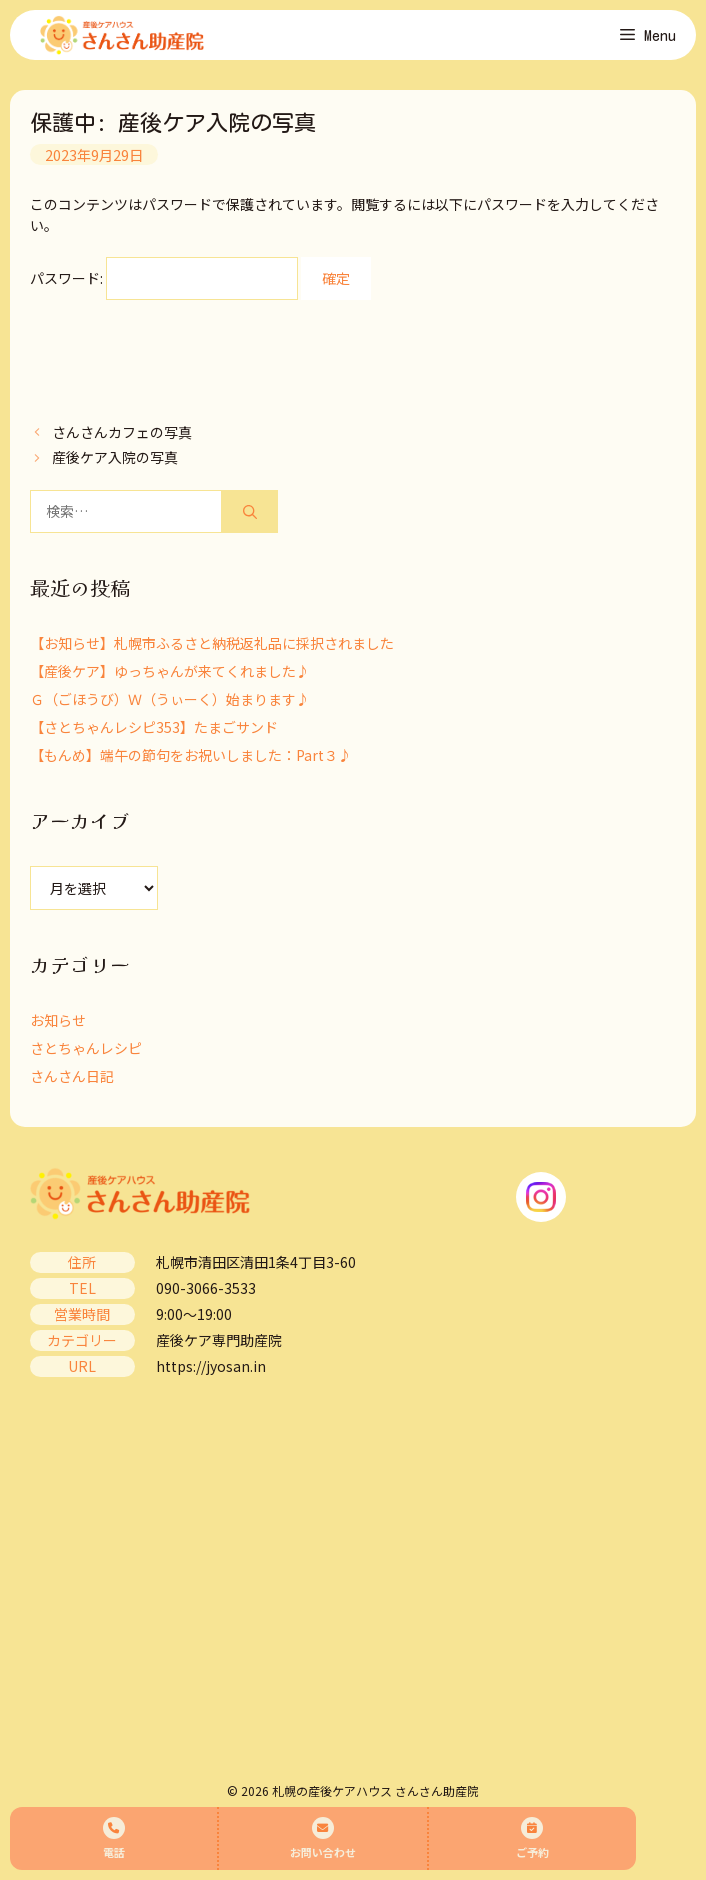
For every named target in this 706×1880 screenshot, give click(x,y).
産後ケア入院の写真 (115, 457)
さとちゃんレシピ (86, 1048)
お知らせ (58, 1020)
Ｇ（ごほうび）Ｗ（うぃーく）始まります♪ (170, 699)
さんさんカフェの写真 (122, 432)
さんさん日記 (72, 1076)
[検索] (250, 511)
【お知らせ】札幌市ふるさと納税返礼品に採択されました (212, 643)
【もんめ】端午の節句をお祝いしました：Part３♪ (191, 755)
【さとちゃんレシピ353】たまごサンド (154, 727)
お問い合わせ (323, 1838)
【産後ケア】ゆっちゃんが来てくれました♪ (170, 671)
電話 (114, 1838)
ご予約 (532, 1838)
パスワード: (164, 278)
